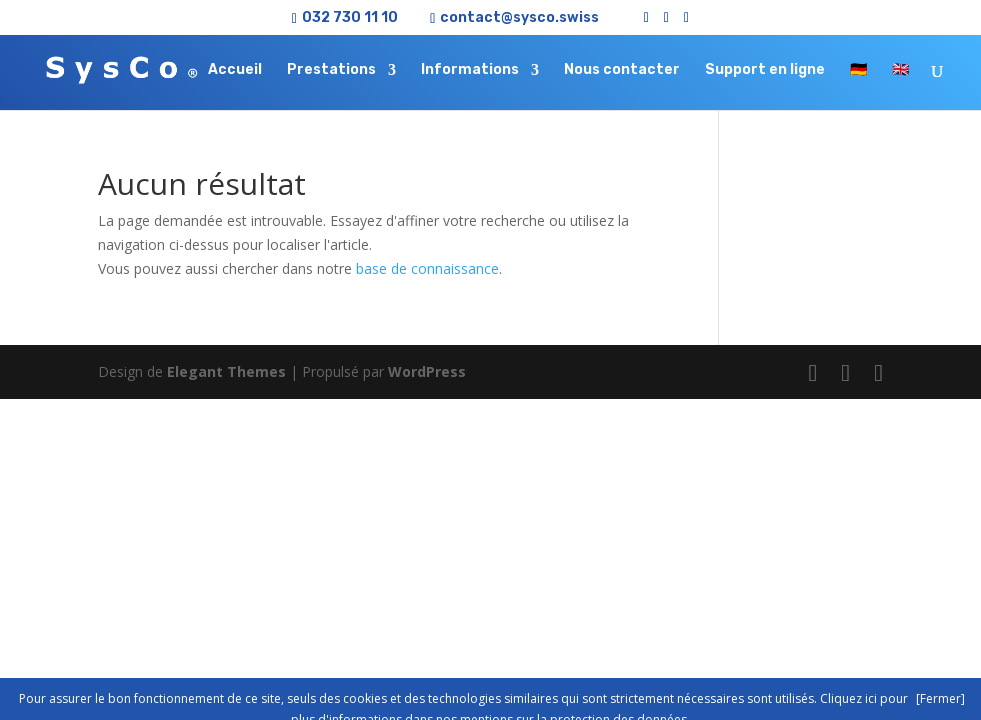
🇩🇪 (858, 70)
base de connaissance (427, 268)
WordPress (427, 371)
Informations (470, 70)
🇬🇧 (900, 70)
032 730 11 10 (350, 17)
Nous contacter (622, 70)
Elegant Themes (226, 371)
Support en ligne (765, 70)
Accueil (235, 70)
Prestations (331, 70)
